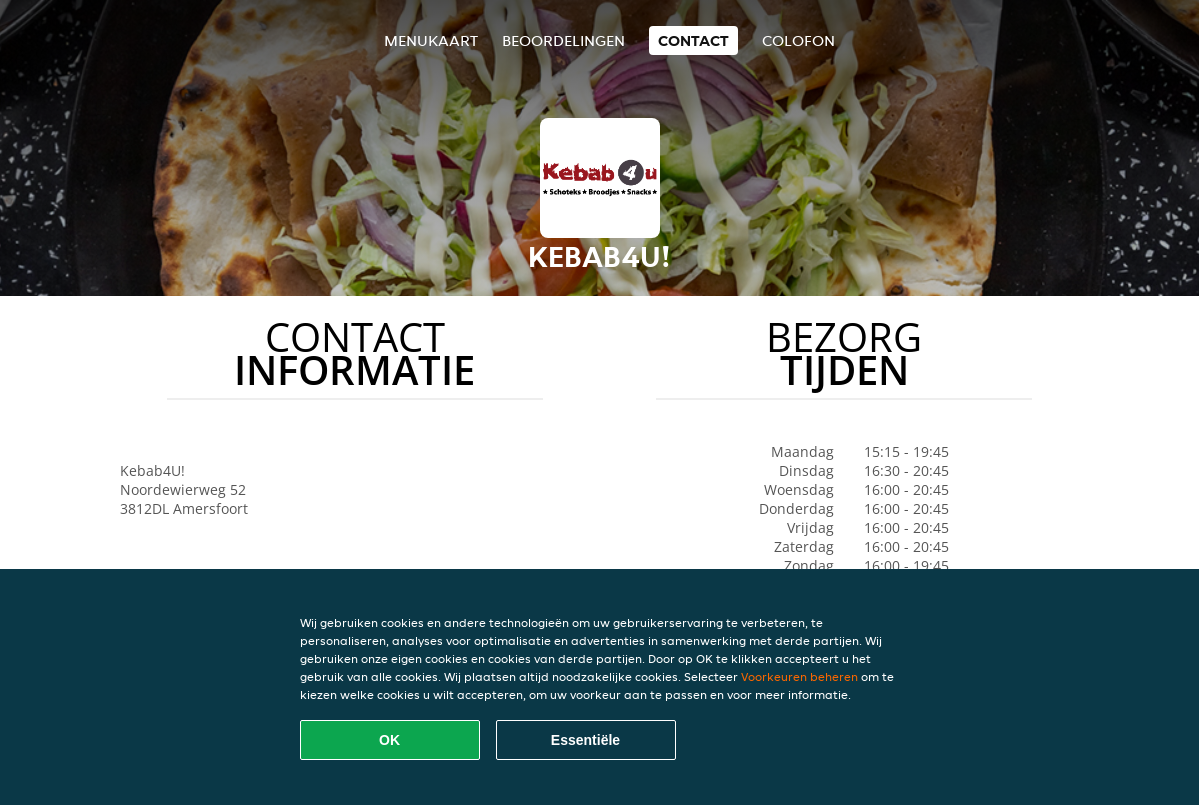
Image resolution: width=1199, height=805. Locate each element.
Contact (693, 40)
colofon (798, 40)
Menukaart (431, 40)
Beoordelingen (563, 40)
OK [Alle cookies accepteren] (389, 740)
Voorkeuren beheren (799, 676)
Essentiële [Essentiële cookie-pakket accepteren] (585, 740)
